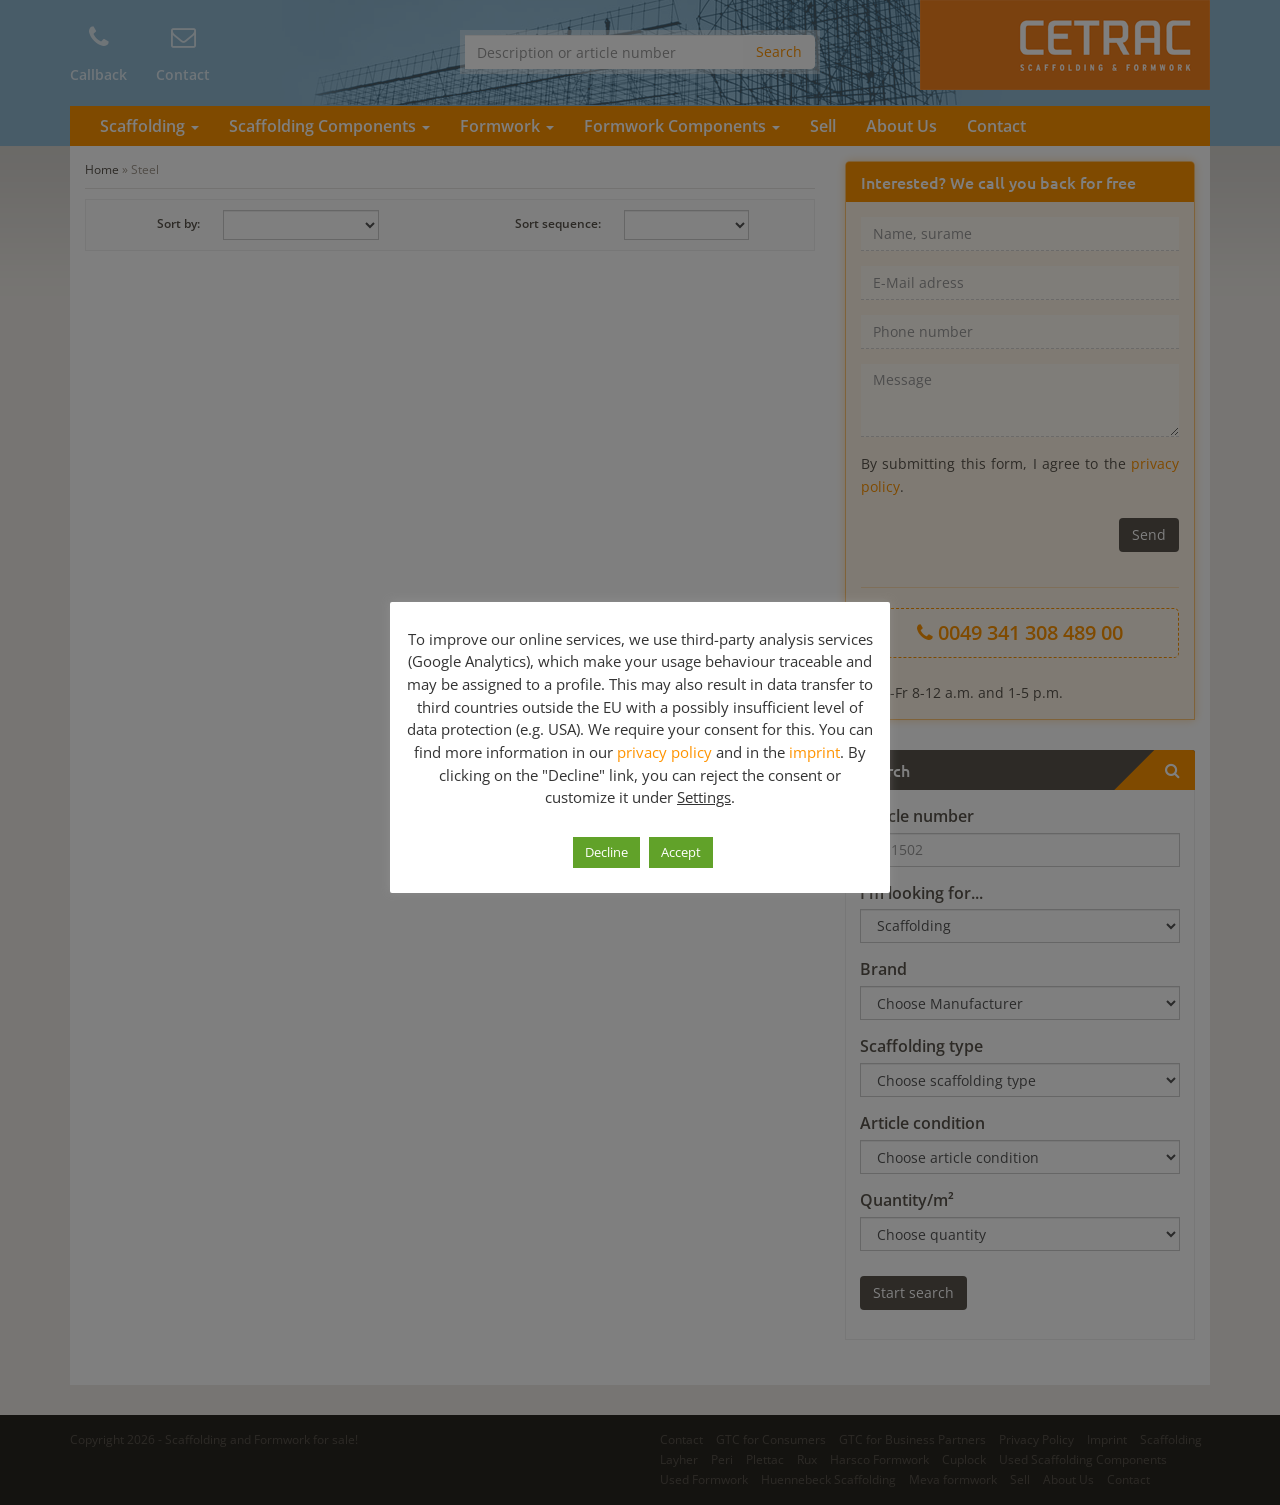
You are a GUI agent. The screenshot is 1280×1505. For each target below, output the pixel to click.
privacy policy (664, 752)
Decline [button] (606, 852)
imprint (814, 752)
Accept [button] (681, 852)
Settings (704, 797)
